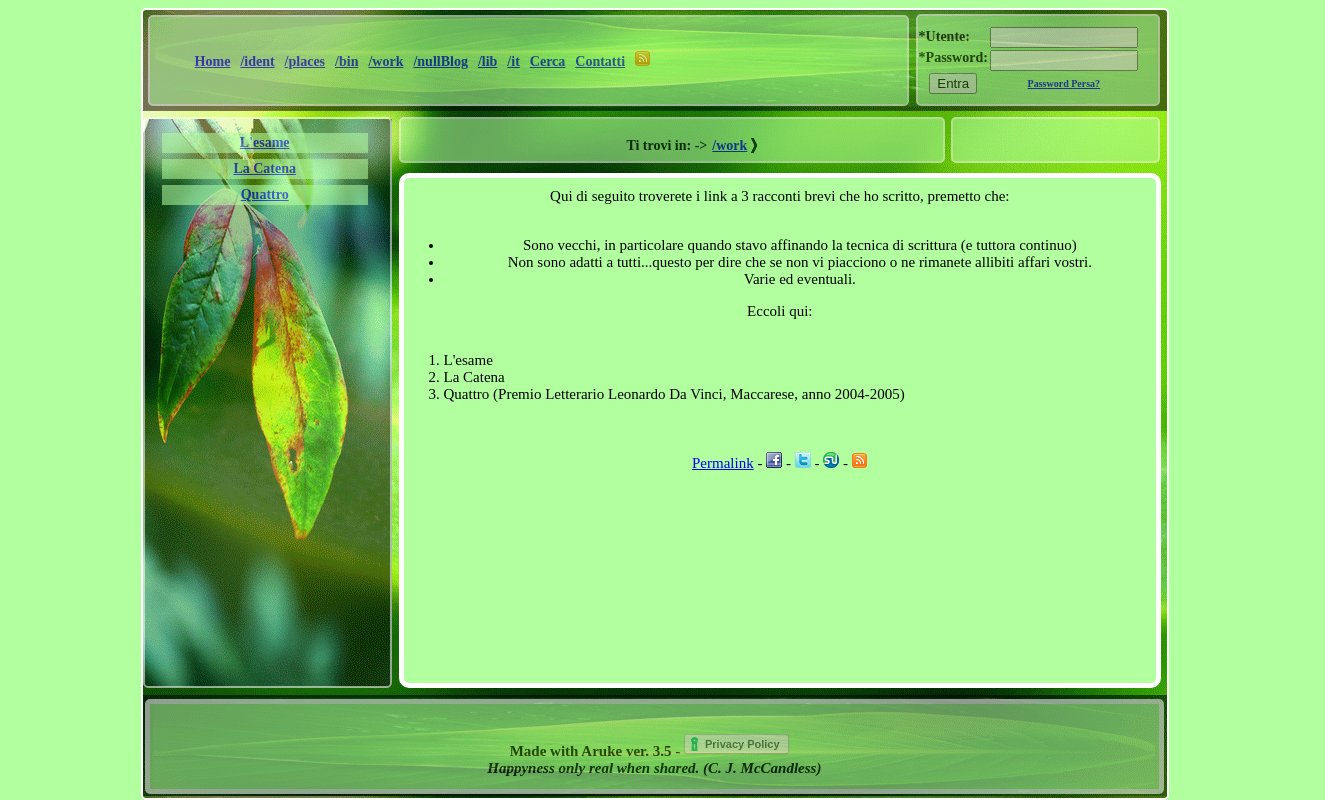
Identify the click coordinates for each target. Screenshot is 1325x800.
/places (305, 61)
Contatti (600, 61)
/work (385, 61)
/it (513, 61)
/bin (346, 61)
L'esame (265, 142)
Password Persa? (1064, 83)
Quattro (265, 194)
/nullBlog (440, 61)
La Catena (264, 168)
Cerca (548, 61)
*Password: (953, 57)
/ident (257, 61)
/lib (487, 61)
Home (213, 61)
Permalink (723, 463)
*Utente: (944, 36)
